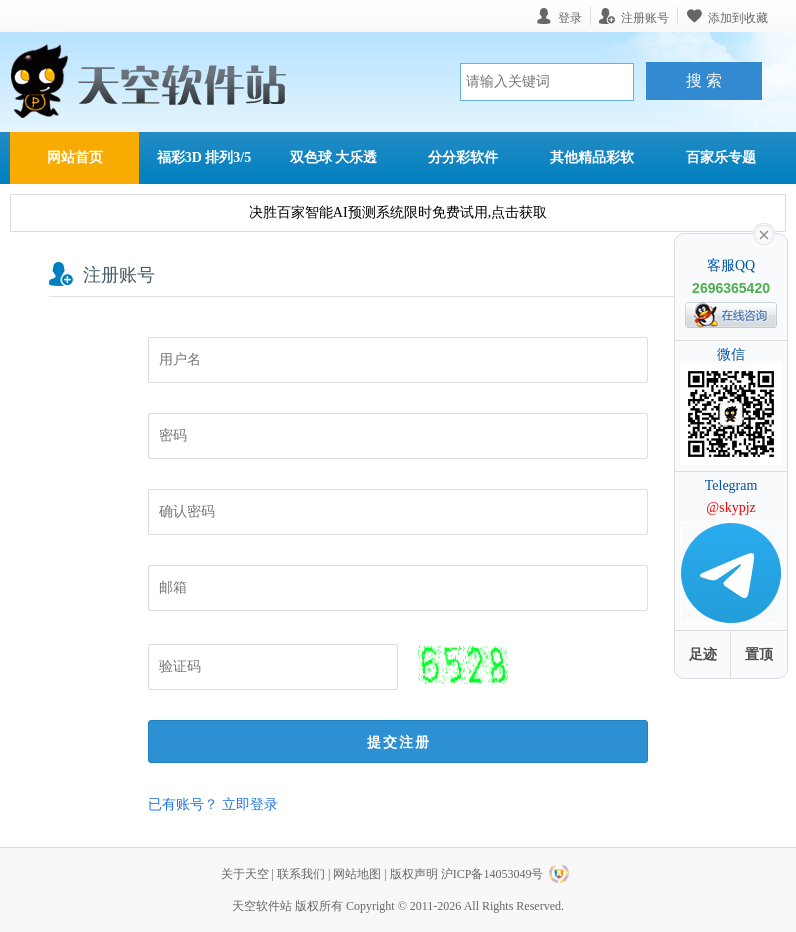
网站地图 (357, 874)
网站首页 (75, 157)
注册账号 (645, 17)
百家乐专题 (721, 157)
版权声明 (414, 874)
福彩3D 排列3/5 (204, 157)
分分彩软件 (463, 157)
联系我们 (301, 874)
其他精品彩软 (592, 157)
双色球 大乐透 (334, 157)
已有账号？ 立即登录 (213, 804)
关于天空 (245, 874)
